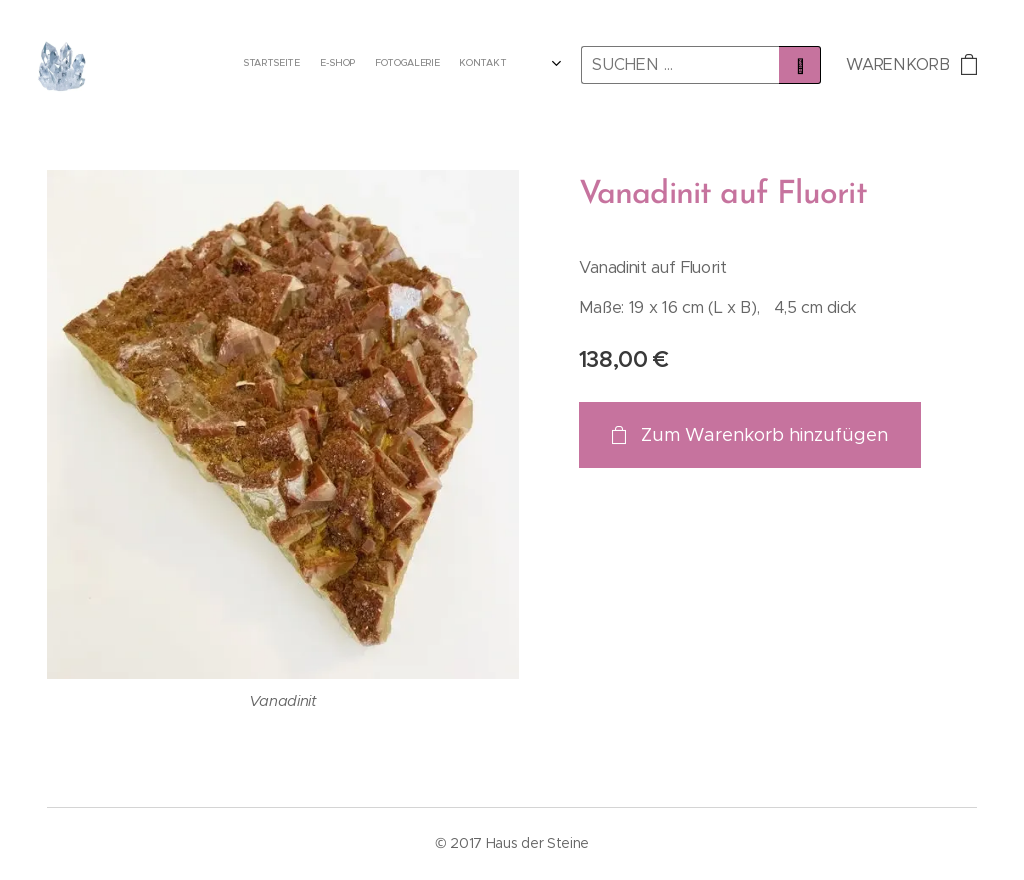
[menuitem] (443, 65)
